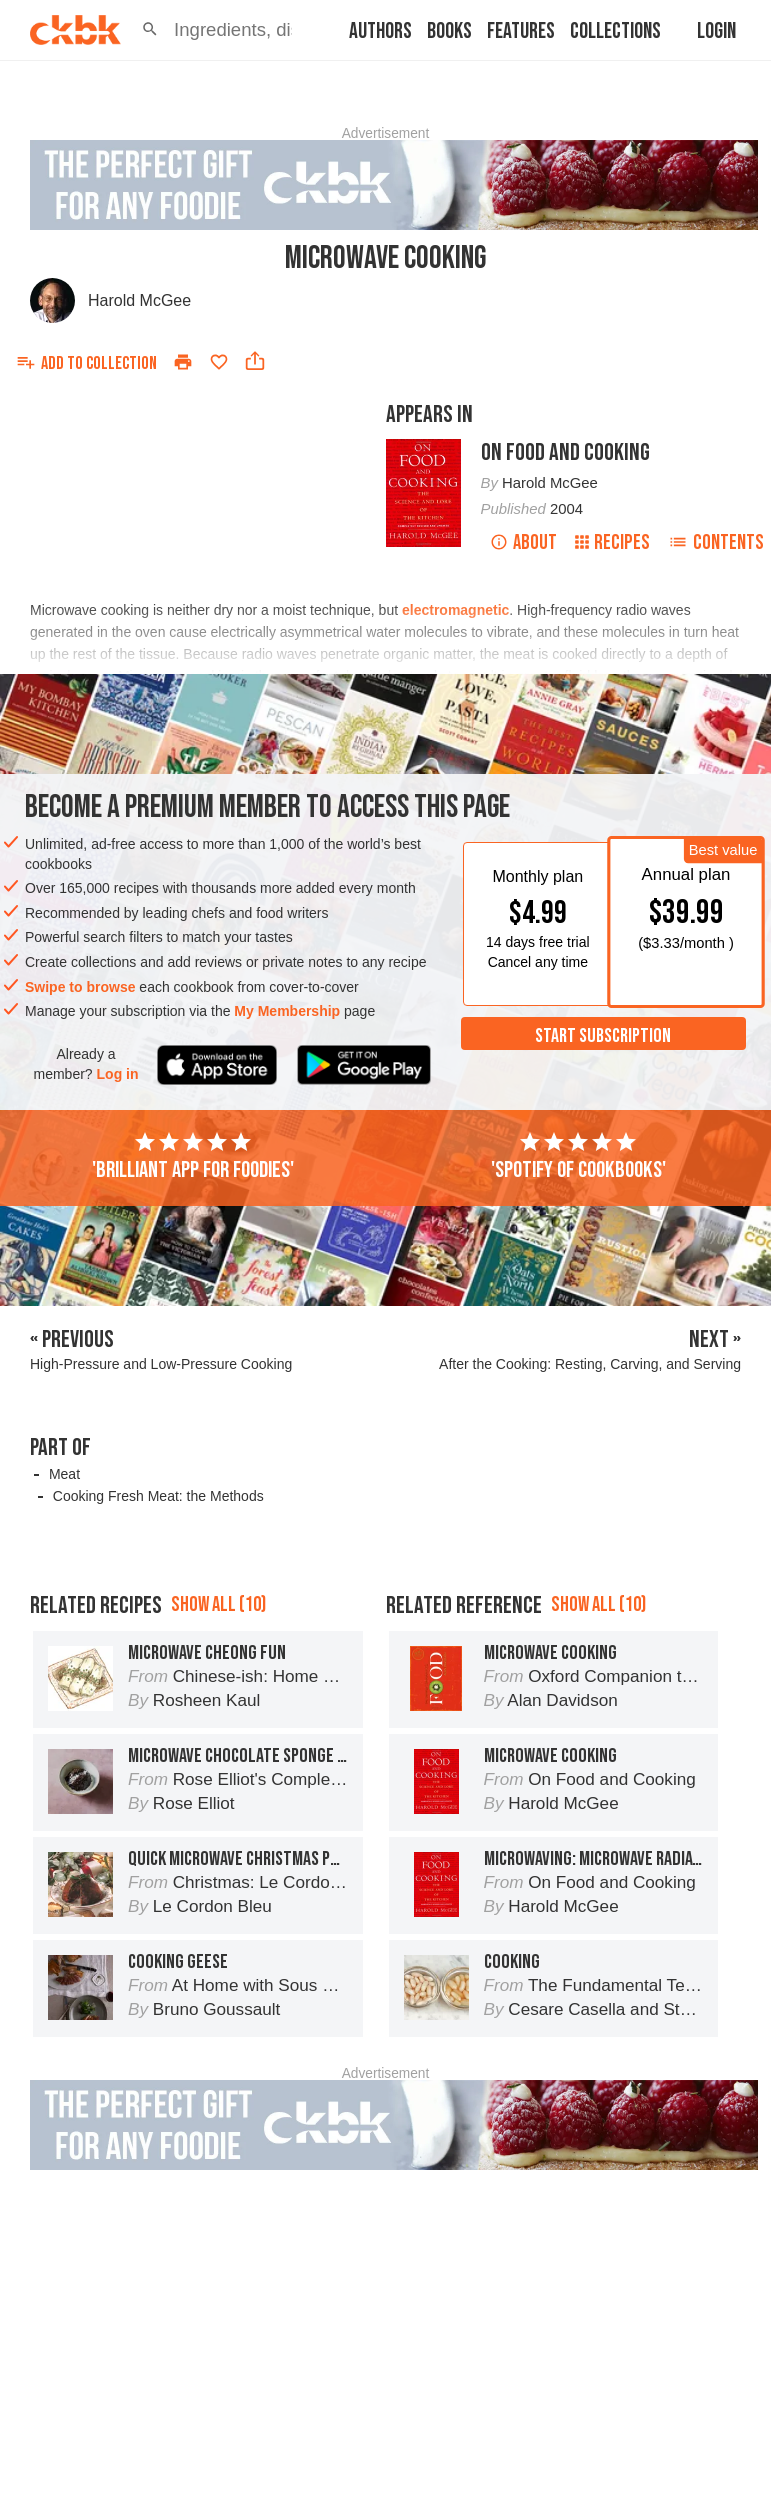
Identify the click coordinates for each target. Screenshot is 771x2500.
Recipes (612, 542)
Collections (615, 31)
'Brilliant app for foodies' (193, 1157)
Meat (64, 1474)
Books (449, 31)
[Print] (183, 362)
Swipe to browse (80, 987)
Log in (118, 1074)
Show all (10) (218, 1694)
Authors (380, 31)
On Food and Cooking (565, 452)
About (523, 542)
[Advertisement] (399, 1592)
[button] (150, 30)
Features (521, 31)
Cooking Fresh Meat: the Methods (158, 1496)
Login (716, 31)
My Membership (287, 1011)
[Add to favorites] (219, 362)
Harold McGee (139, 300)
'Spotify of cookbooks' (578, 1157)
